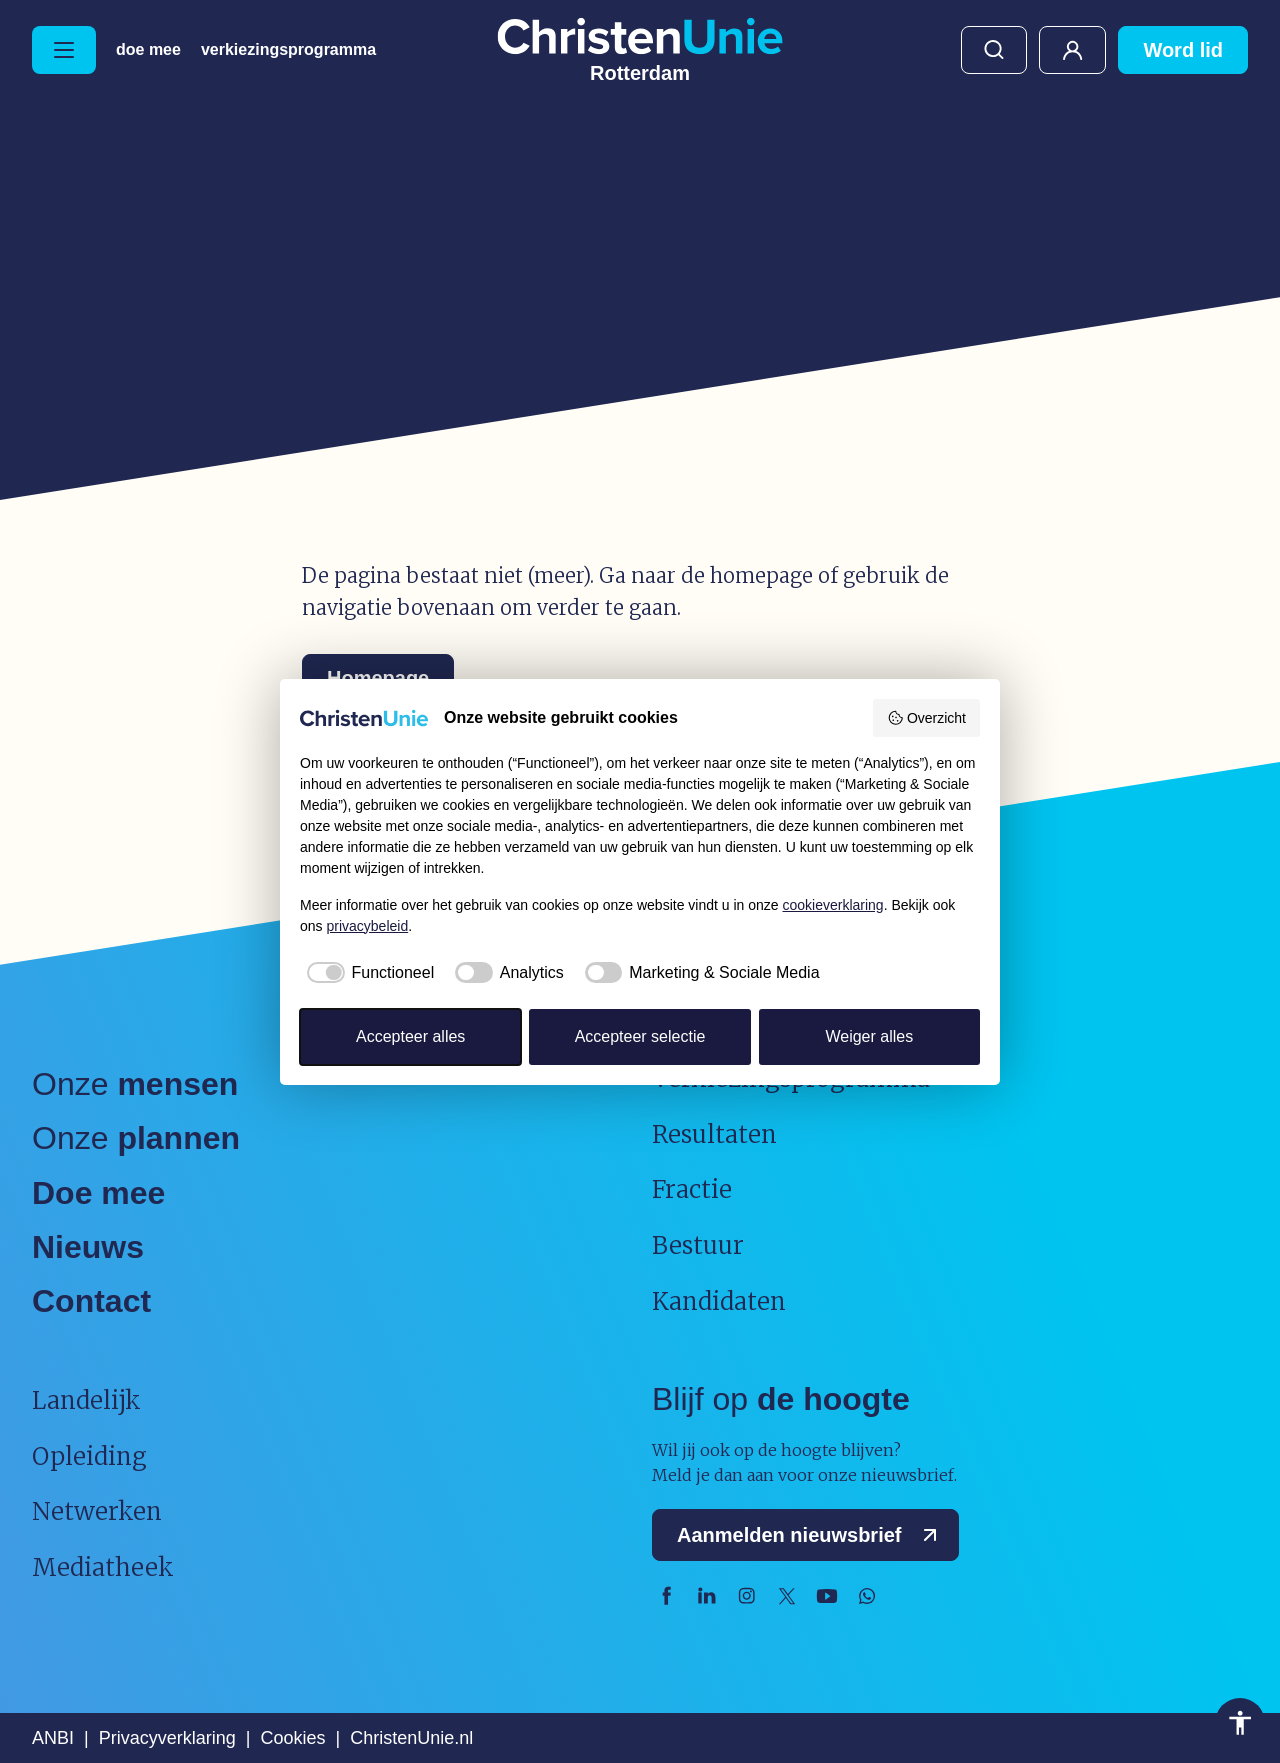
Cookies (292, 1738)
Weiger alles (869, 1036)
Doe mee (148, 50)
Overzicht (926, 718)
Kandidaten (719, 1301)
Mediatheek (103, 1567)
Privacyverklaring (167, 1738)
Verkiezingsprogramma (288, 50)
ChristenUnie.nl (411, 1738)
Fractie (692, 1189)
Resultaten (714, 1134)
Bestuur (698, 1245)
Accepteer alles (410, 1036)
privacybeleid (367, 926)
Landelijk (86, 1400)
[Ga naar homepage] (640, 50)
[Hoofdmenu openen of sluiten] (64, 50)
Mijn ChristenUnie (1072, 50)
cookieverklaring (833, 905)
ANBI (53, 1738)
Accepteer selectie (640, 1036)
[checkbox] (367, 973)
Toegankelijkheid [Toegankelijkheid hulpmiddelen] (1240, 1723)
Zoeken (994, 50)
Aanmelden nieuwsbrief (811, 1535)
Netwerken (97, 1511)
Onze (135, 1084)
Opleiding (89, 1456)
